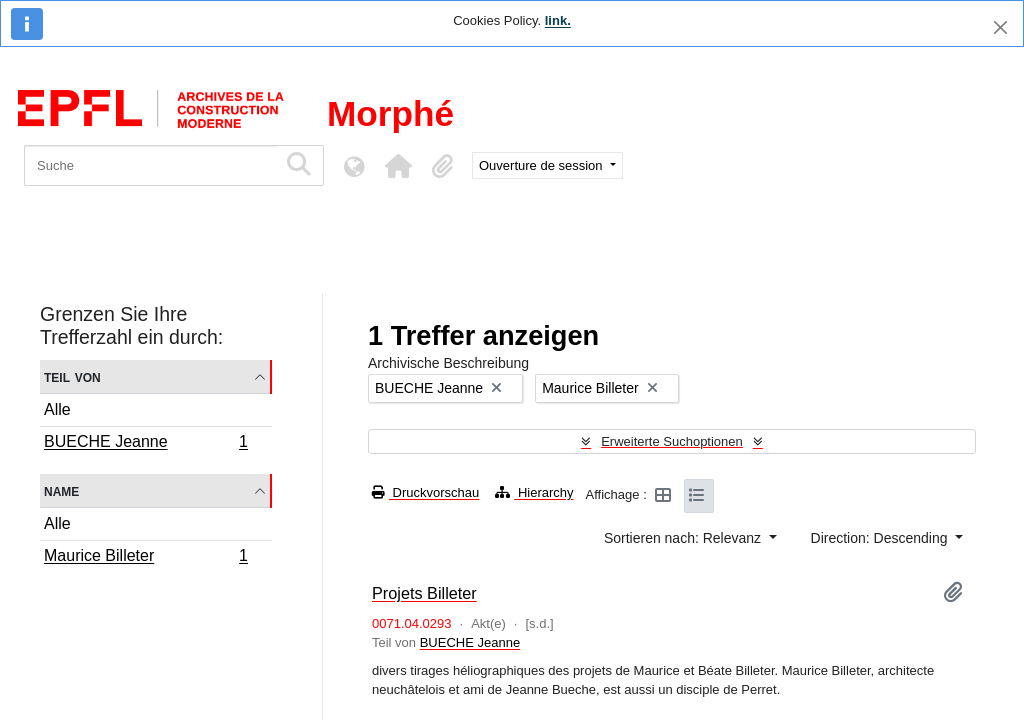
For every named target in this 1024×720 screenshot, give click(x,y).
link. (558, 20)
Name (61, 490)
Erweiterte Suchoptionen (672, 441)
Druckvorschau (425, 492)
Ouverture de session (542, 165)
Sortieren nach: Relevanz (684, 538)
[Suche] (150, 165)
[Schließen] (1000, 27)
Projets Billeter (424, 593)
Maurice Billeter (145, 558)
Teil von (72, 376)
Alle (57, 409)
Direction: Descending (881, 538)
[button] (398, 166)
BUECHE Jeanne (145, 444)
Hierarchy (534, 492)
